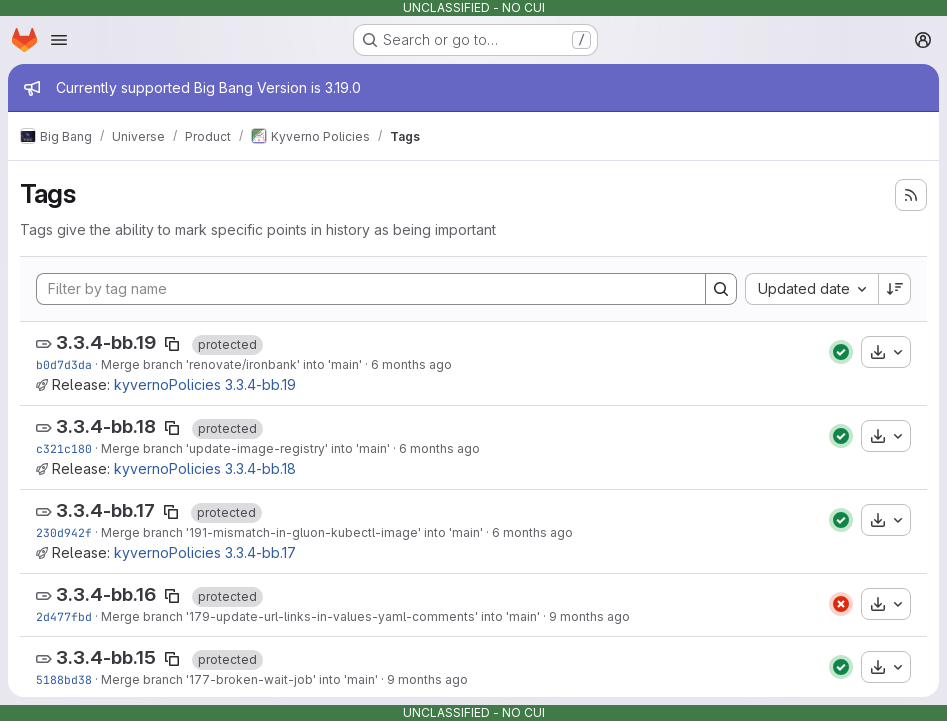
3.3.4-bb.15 (106, 657)
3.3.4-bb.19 (106, 342)
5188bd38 (64, 679)
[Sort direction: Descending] (895, 289)
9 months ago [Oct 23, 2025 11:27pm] (589, 616)
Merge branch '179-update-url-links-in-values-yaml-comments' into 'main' (320, 616)
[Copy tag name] (172, 344)
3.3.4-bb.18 (106, 426)
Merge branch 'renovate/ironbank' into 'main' (231, 364)
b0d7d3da (64, 364)
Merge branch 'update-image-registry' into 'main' (245, 448)
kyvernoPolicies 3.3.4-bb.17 (205, 552)
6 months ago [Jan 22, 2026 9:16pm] (411, 364)
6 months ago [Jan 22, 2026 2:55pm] (439, 448)
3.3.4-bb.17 (105, 510)
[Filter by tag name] (371, 289)
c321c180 (64, 448)
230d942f (64, 532)
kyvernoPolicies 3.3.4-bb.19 (205, 384)
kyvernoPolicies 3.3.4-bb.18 (205, 468)
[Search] (721, 289)
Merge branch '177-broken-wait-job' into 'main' (239, 679)
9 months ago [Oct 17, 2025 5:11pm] (427, 679)
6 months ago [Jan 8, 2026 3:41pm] (532, 532)
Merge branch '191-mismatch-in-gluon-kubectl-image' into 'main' (292, 532)
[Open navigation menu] (59, 40)
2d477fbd (64, 616)
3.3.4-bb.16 (106, 594)
